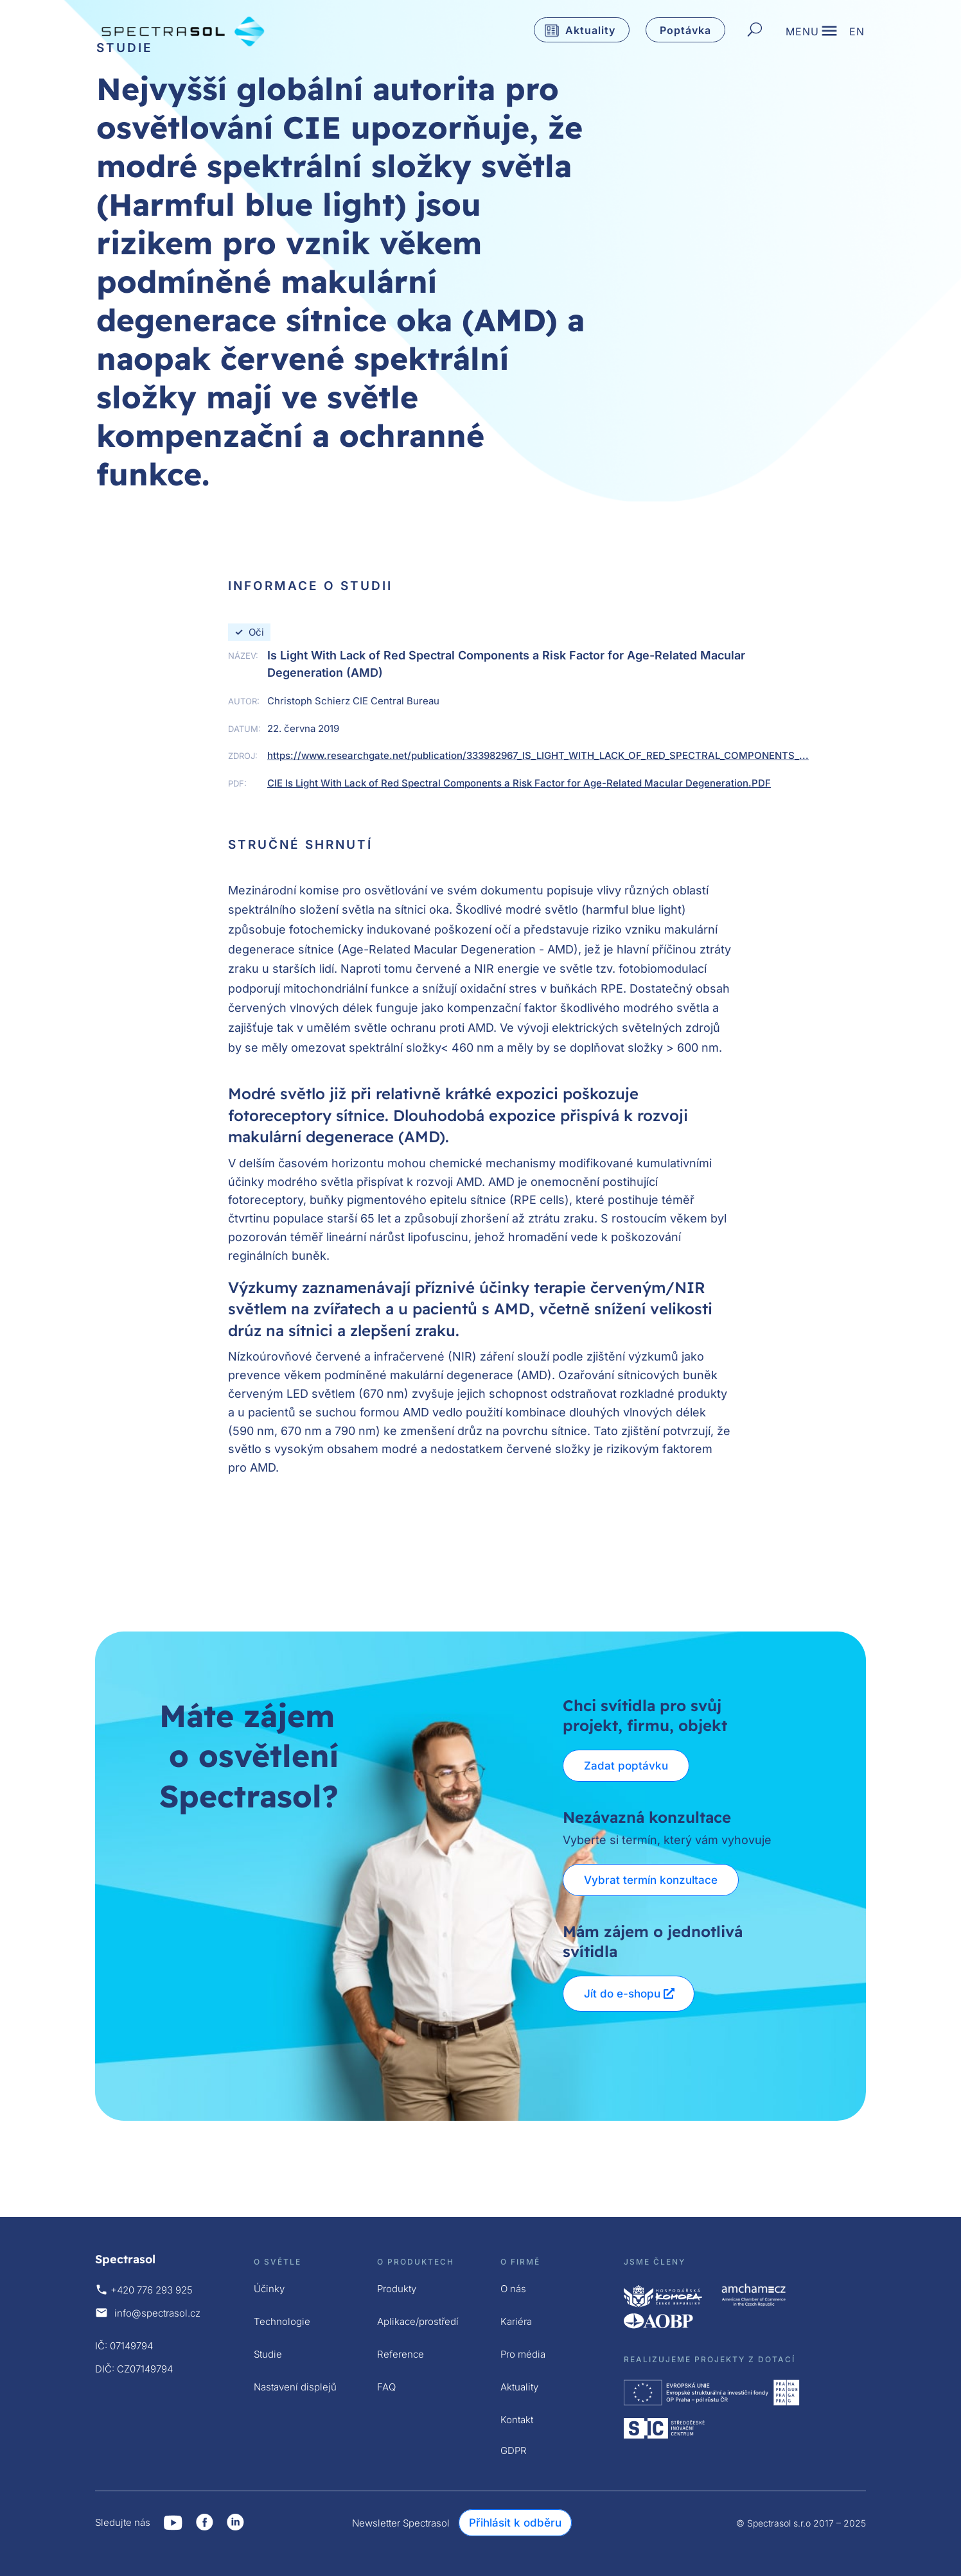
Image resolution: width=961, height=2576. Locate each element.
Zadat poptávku (626, 1765)
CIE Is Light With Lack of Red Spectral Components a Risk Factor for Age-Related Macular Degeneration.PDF (519, 783)
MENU (802, 32)
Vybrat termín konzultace (651, 1880)
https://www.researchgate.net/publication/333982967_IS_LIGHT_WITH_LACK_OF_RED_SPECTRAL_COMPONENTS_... (538, 755)
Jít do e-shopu (622, 1993)
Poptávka (685, 30)
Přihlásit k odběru (515, 2522)
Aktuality (590, 30)
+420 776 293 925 (151, 2290)
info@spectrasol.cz (157, 2313)
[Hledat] (755, 30)
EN (857, 32)
